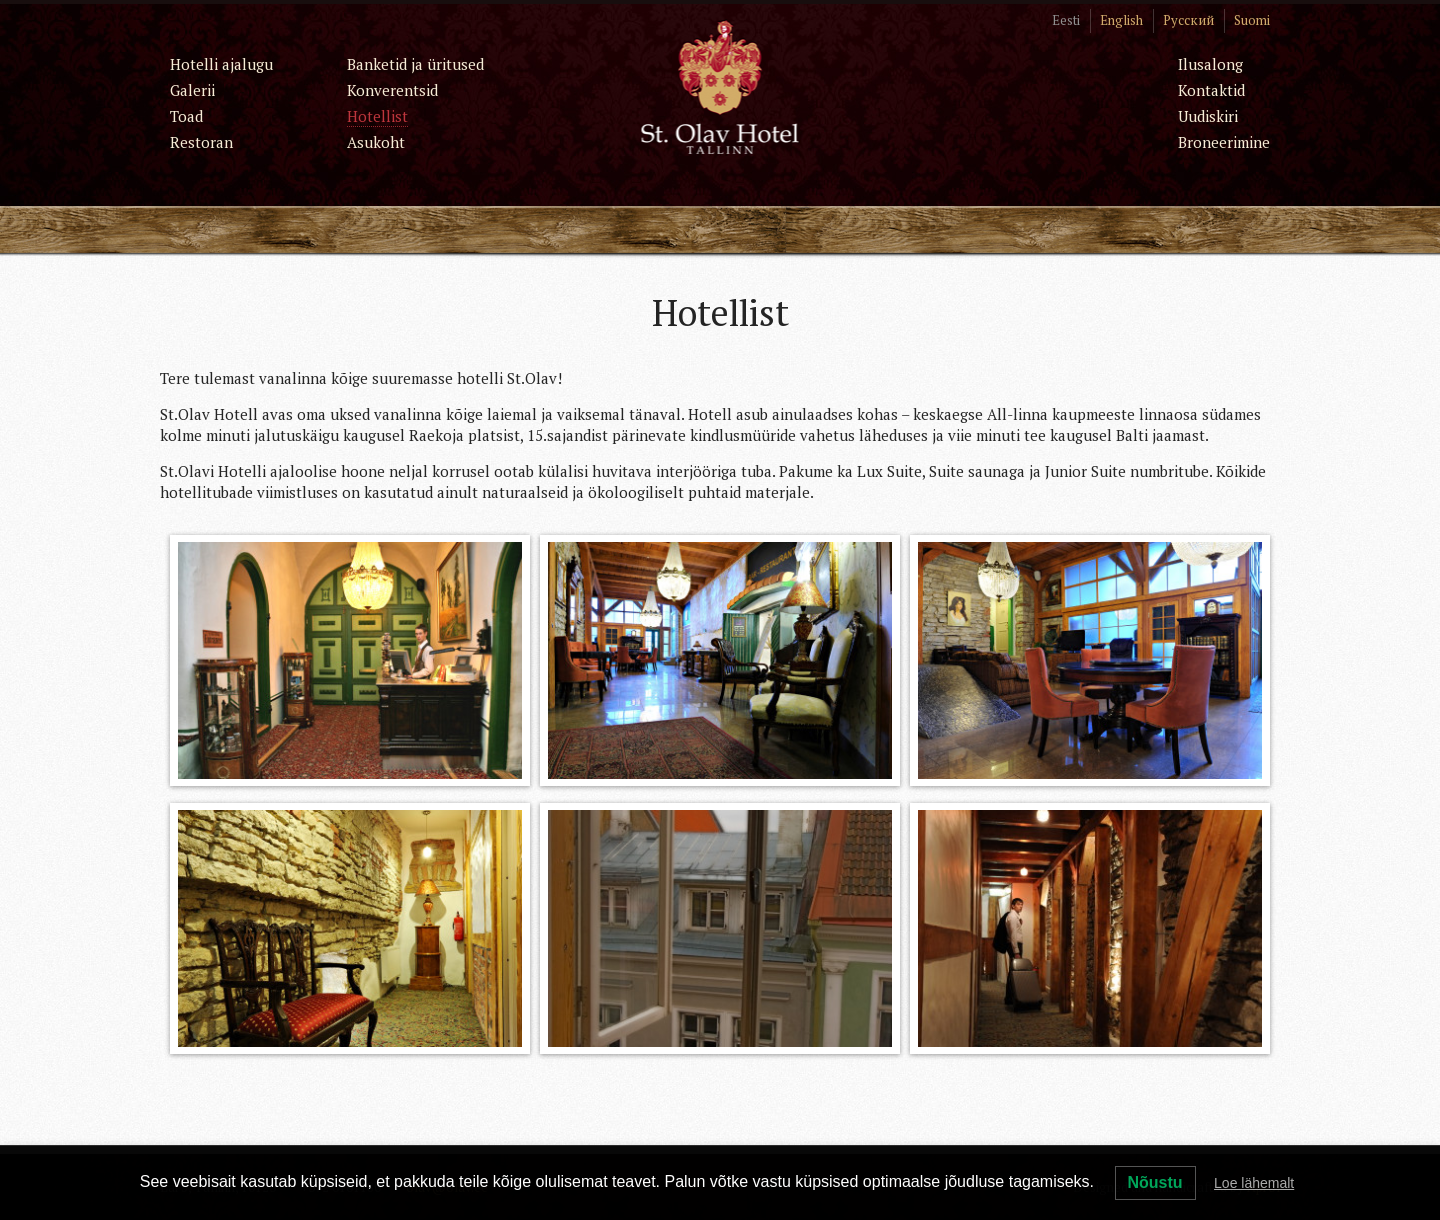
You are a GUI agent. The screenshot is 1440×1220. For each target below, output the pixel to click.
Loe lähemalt (1254, 1183)
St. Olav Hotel (720, 86)
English (1121, 20)
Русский (1188, 20)
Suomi (1252, 20)
